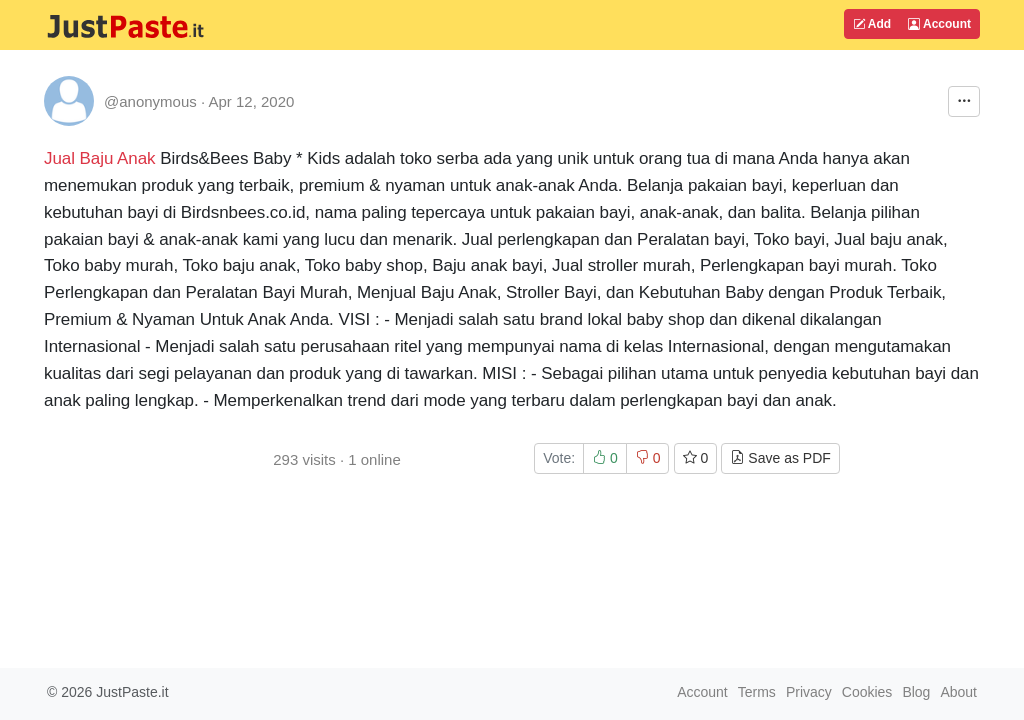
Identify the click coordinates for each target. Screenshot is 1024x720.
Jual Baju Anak (100, 158)
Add (872, 24)
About (958, 692)
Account (939, 24)
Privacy (809, 692)
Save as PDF (780, 458)
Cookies (867, 692)
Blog (916, 692)
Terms (757, 692)
